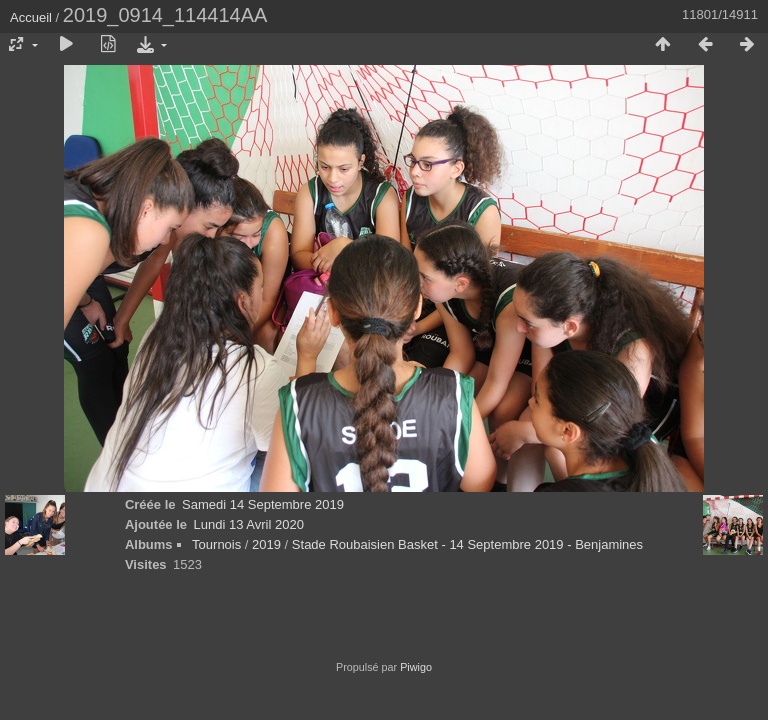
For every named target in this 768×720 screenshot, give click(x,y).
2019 (266, 544)
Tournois (216, 544)
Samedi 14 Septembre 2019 (263, 504)
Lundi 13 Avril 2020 (249, 524)
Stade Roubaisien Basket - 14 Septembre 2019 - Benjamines (467, 544)
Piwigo (416, 667)
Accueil (31, 17)
